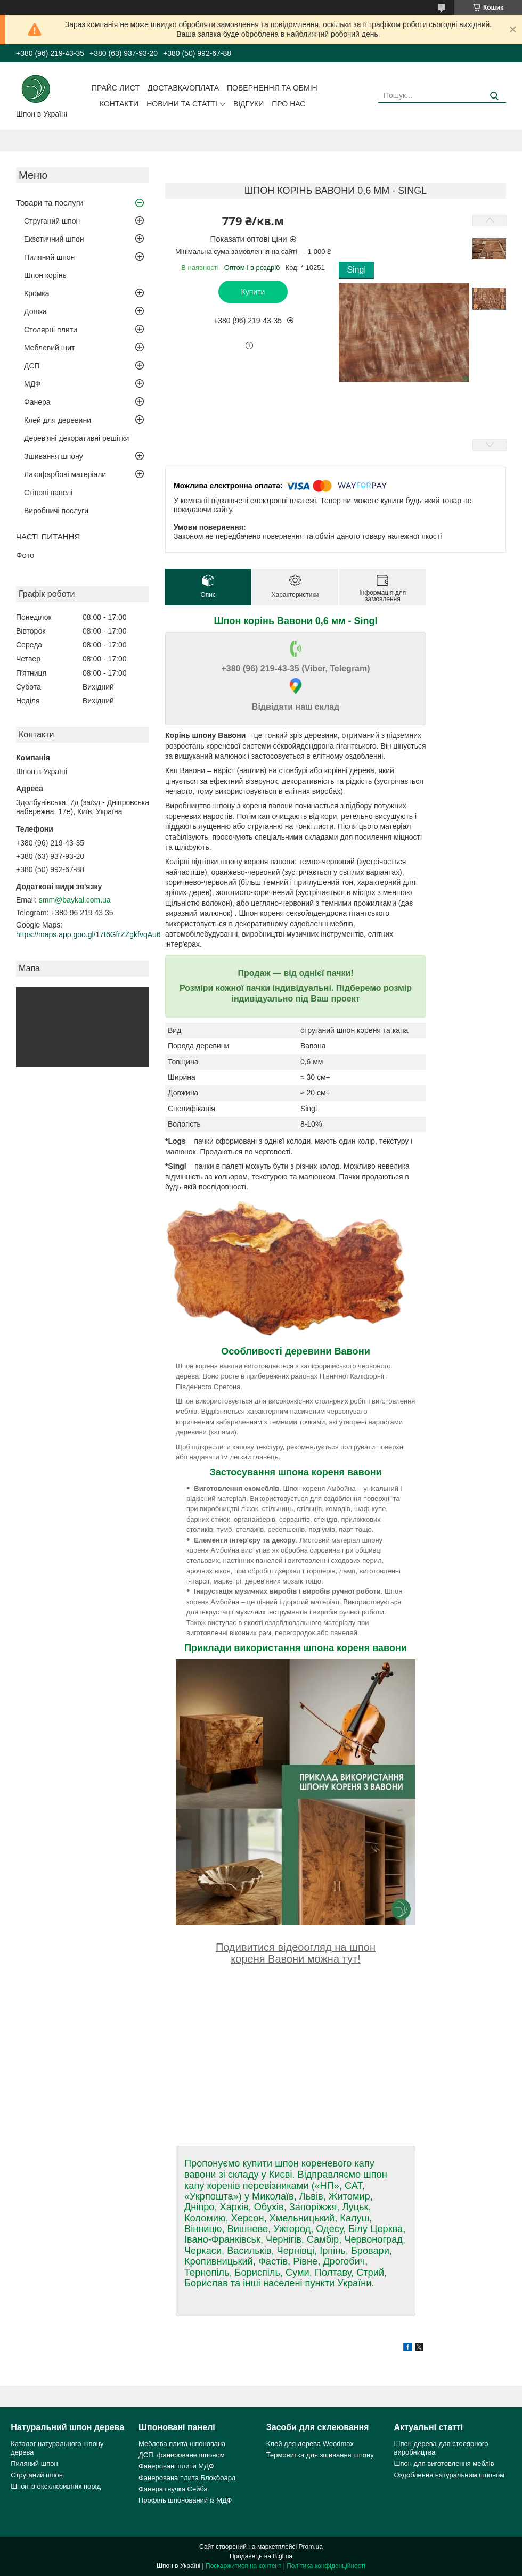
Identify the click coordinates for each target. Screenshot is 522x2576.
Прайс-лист (116, 88)
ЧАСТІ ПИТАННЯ (48, 536)
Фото (25, 555)
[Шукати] (494, 96)
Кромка (37, 293)
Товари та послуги (50, 202)
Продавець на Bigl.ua (261, 2556)
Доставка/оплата (183, 88)
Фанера (37, 402)
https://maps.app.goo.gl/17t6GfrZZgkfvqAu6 (88, 934)
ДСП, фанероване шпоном (181, 2455)
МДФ (32, 384)
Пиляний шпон (49, 257)
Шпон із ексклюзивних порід (56, 2486)
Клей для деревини (57, 420)
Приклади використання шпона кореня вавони (295, 1648)
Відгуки (248, 104)
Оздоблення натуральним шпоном (449, 2475)
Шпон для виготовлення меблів (444, 2463)
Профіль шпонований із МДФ (185, 2500)
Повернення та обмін (272, 88)
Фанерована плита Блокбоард (186, 2478)
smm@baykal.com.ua (75, 900)
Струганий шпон (52, 221)
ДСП (32, 366)
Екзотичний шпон (54, 239)
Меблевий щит (49, 347)
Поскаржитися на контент (243, 2566)
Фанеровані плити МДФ (176, 2466)
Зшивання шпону (53, 456)
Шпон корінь (45, 275)
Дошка (35, 311)
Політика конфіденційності (326, 2566)
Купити (253, 292)
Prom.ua (311, 2546)
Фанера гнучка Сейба (173, 2489)
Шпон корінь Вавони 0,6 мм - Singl (296, 621)
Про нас (288, 104)
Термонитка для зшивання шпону (320, 2455)
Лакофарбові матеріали (65, 474)
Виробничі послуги (56, 510)
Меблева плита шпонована (181, 2444)
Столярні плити (50, 329)
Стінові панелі (48, 492)
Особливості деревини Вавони (295, 1351)
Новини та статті (181, 104)
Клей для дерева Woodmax (310, 2444)
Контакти (119, 104)
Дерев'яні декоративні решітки (76, 438)
